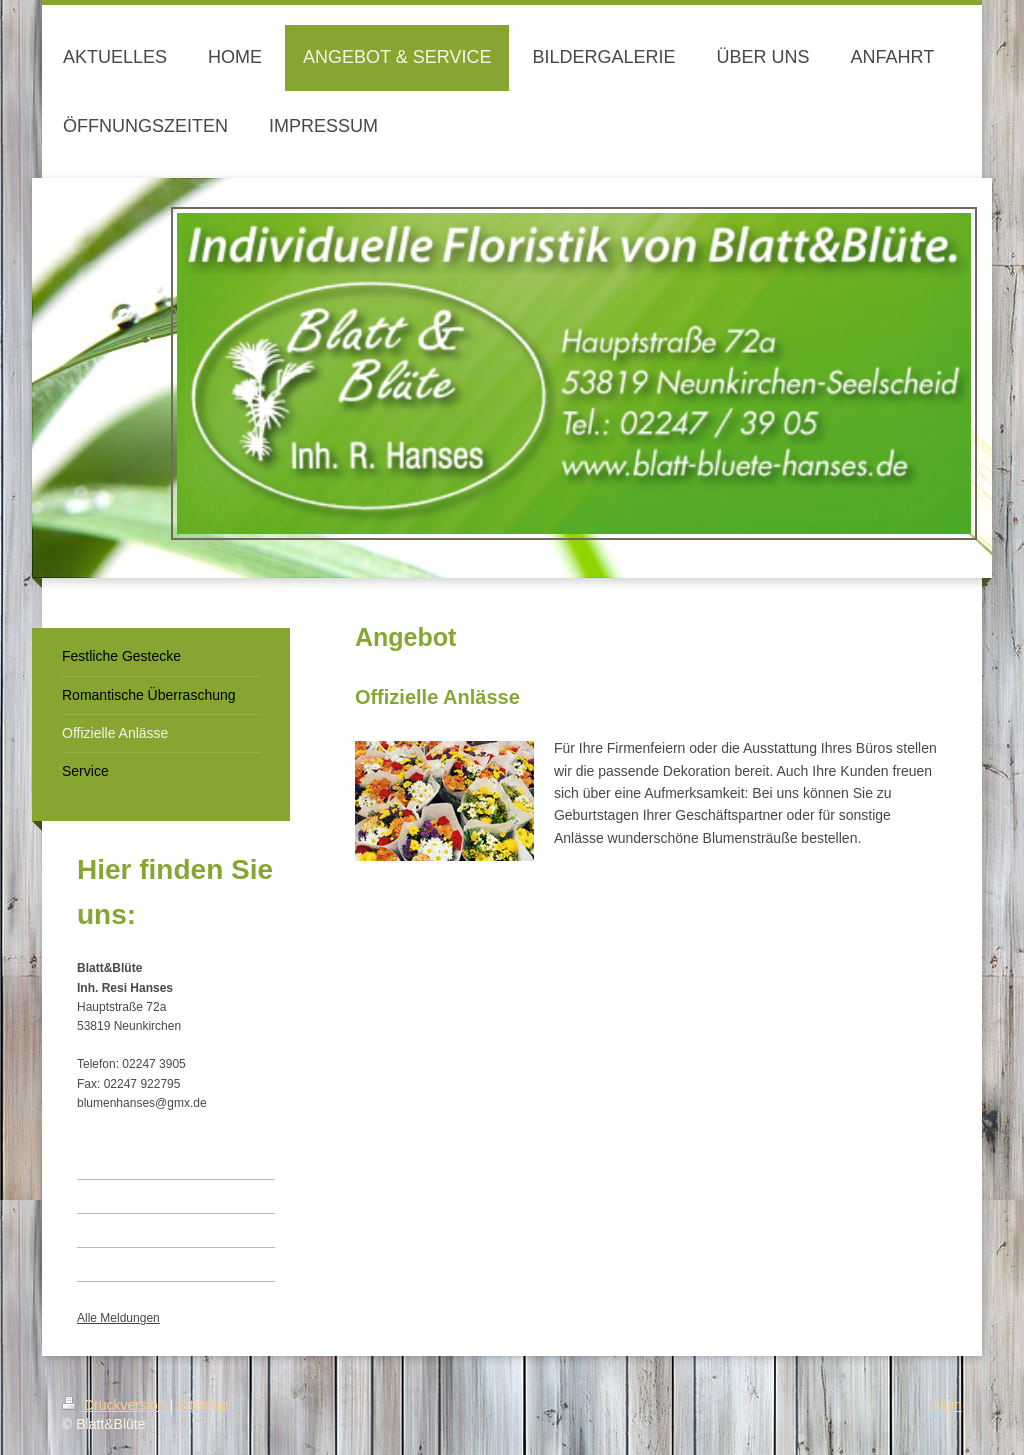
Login (945, 1405)
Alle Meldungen (118, 1318)
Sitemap (202, 1405)
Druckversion (115, 1405)
